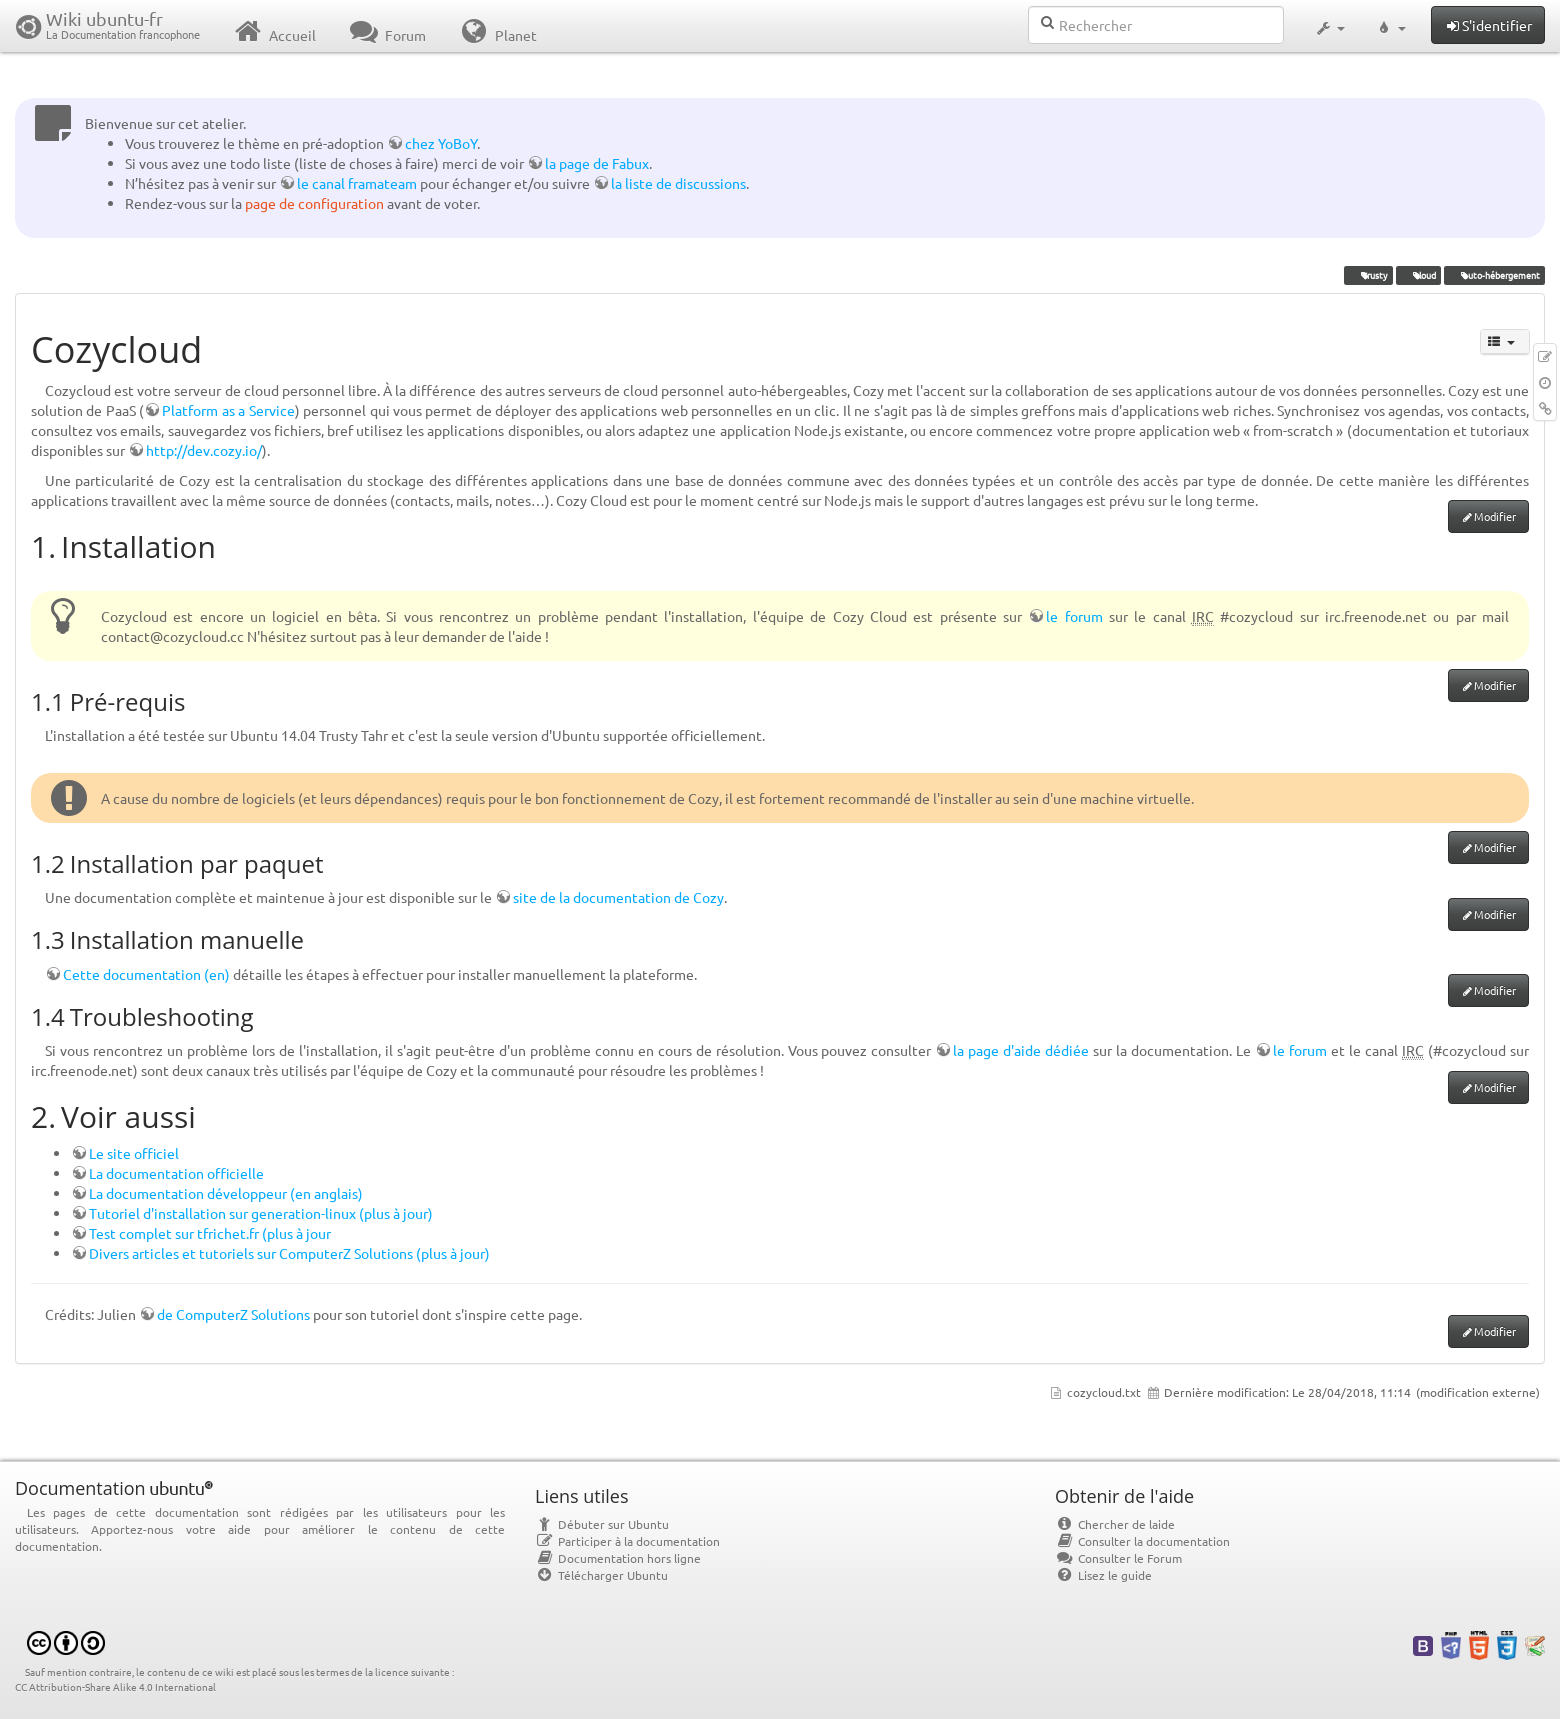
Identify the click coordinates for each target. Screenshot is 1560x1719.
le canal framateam (357, 183)
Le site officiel (134, 1153)
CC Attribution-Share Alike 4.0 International (115, 1686)
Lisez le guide (1103, 1575)
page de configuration (314, 203)
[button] (1329, 26)
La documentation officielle (176, 1173)
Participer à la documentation (627, 1541)
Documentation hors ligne (618, 1558)
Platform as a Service (228, 410)
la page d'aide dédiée (1021, 1050)
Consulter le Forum (1118, 1558)
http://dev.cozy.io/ (204, 450)
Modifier (1495, 516)
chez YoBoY (441, 143)
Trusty (1368, 275)
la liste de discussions (678, 183)
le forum (1074, 616)
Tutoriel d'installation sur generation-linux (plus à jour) (261, 1213)
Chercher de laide (1115, 1524)
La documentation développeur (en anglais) (226, 1193)
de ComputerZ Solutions (233, 1314)
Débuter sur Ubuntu (602, 1524)
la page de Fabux (597, 163)
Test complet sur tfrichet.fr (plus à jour (210, 1233)
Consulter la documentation (1142, 1541)
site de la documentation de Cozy (618, 897)
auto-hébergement (1494, 275)
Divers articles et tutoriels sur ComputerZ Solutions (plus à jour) (289, 1253)
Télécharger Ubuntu (601, 1575)
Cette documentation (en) (146, 974)
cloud (1418, 275)
